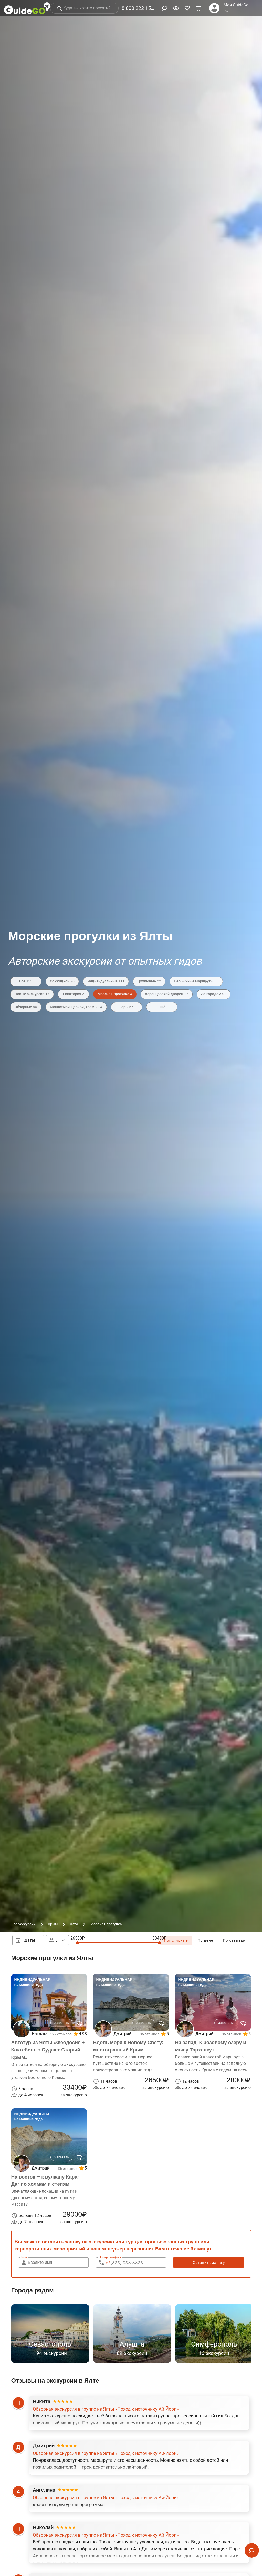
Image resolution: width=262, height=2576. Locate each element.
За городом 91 (213, 994)
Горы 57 (126, 1007)
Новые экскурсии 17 (32, 994)
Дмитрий (122, 2033)
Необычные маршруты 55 (196, 981)
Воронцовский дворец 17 (166, 994)
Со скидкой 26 (62, 981)
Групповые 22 (149, 981)
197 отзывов (61, 2034)
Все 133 (25, 981)
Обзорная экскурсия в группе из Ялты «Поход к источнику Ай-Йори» (106, 2409)
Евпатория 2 (73, 994)
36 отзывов (149, 2034)
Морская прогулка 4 (115, 994)
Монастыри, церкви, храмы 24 (76, 1007)
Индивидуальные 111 (105, 981)
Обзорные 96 (26, 1007)
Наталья (40, 2033)
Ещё (161, 1007)
